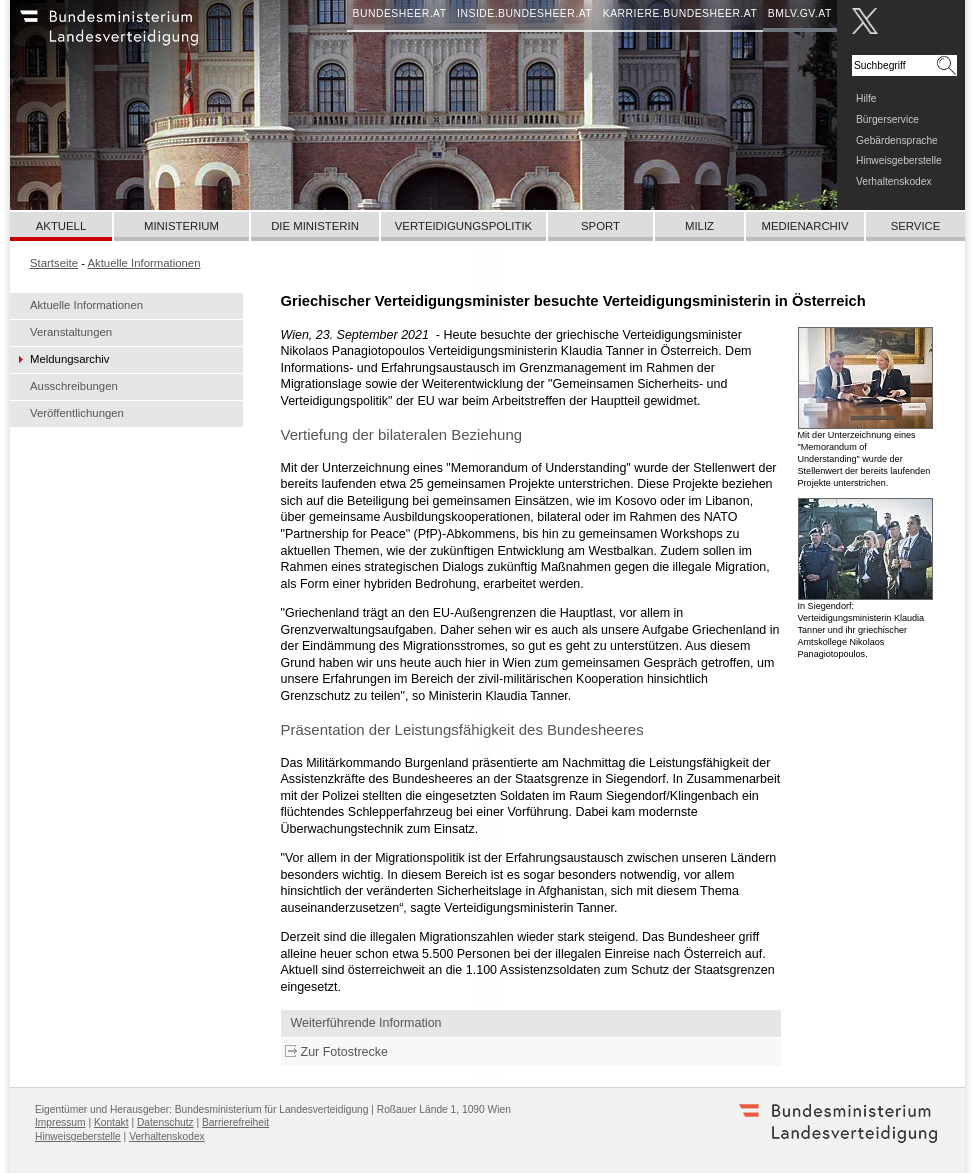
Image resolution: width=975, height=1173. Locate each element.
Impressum (60, 1122)
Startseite (54, 263)
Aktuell (61, 226)
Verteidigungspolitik (463, 226)
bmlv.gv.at (800, 13)
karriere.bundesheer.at (680, 13)
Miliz (699, 226)
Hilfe (866, 98)
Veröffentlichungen (77, 413)
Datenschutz (165, 1122)
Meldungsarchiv (70, 359)
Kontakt (111, 1122)
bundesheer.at (399, 13)
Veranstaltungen (71, 332)
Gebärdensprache (897, 140)
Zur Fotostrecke (344, 1052)
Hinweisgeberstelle (899, 160)
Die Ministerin (315, 226)
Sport (600, 226)
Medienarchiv (804, 226)
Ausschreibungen (74, 386)
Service (916, 226)
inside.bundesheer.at (524, 13)
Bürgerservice (887, 119)
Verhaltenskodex (894, 181)
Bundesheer (135, 35)
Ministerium (181, 226)
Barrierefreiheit (235, 1122)
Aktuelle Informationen (86, 305)
